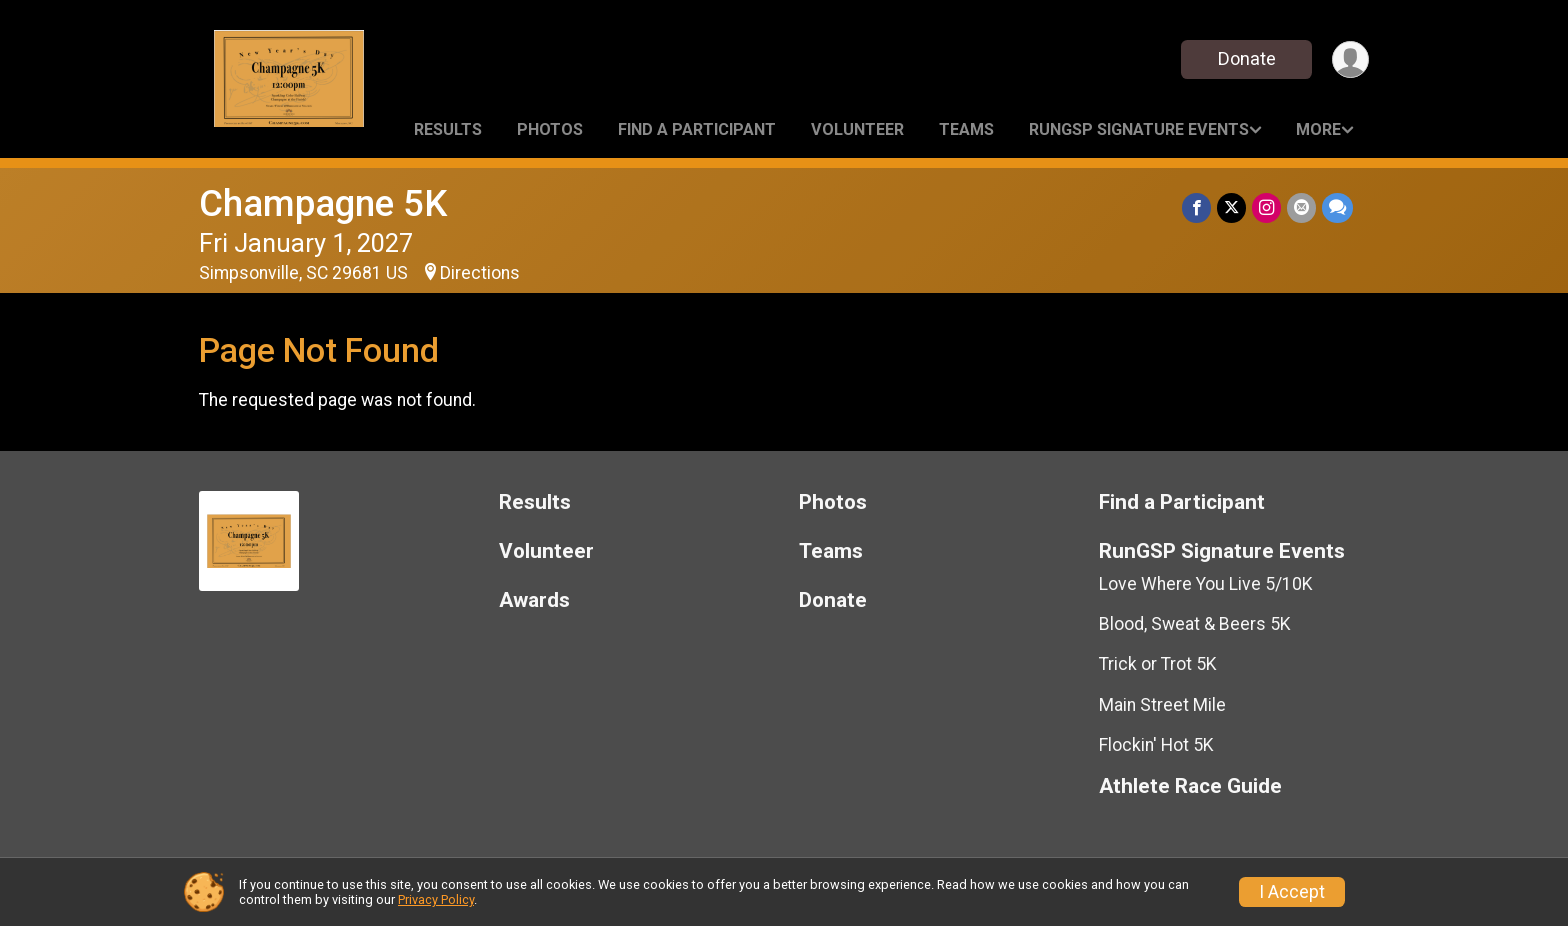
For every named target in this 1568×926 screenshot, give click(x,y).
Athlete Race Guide (1190, 786)
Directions (480, 273)
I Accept (1292, 892)
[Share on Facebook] (1196, 207)
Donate (1247, 58)
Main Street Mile (1162, 705)
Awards (534, 600)
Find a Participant (697, 129)
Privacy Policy (436, 899)
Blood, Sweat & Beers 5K (1195, 624)
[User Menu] (1350, 59)
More (1318, 129)
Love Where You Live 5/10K (1206, 584)
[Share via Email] (1301, 207)
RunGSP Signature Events (1139, 129)
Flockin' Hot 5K (1156, 745)
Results (448, 129)
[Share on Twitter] (1231, 207)
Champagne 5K (323, 203)
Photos (550, 129)
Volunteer (857, 129)
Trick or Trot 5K (1158, 664)
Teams (966, 129)
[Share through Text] (1337, 207)
